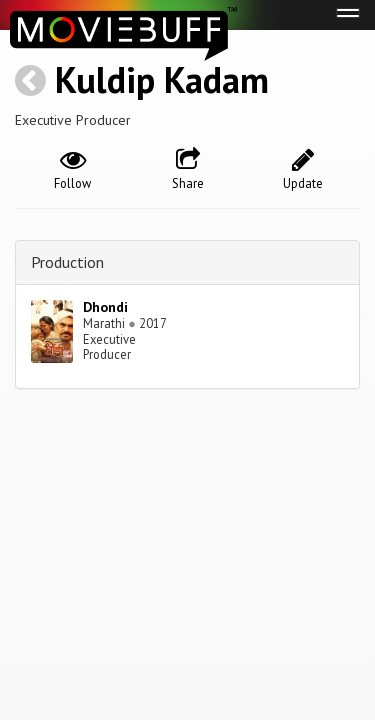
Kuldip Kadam (162, 79)
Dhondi (105, 307)
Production (67, 262)
